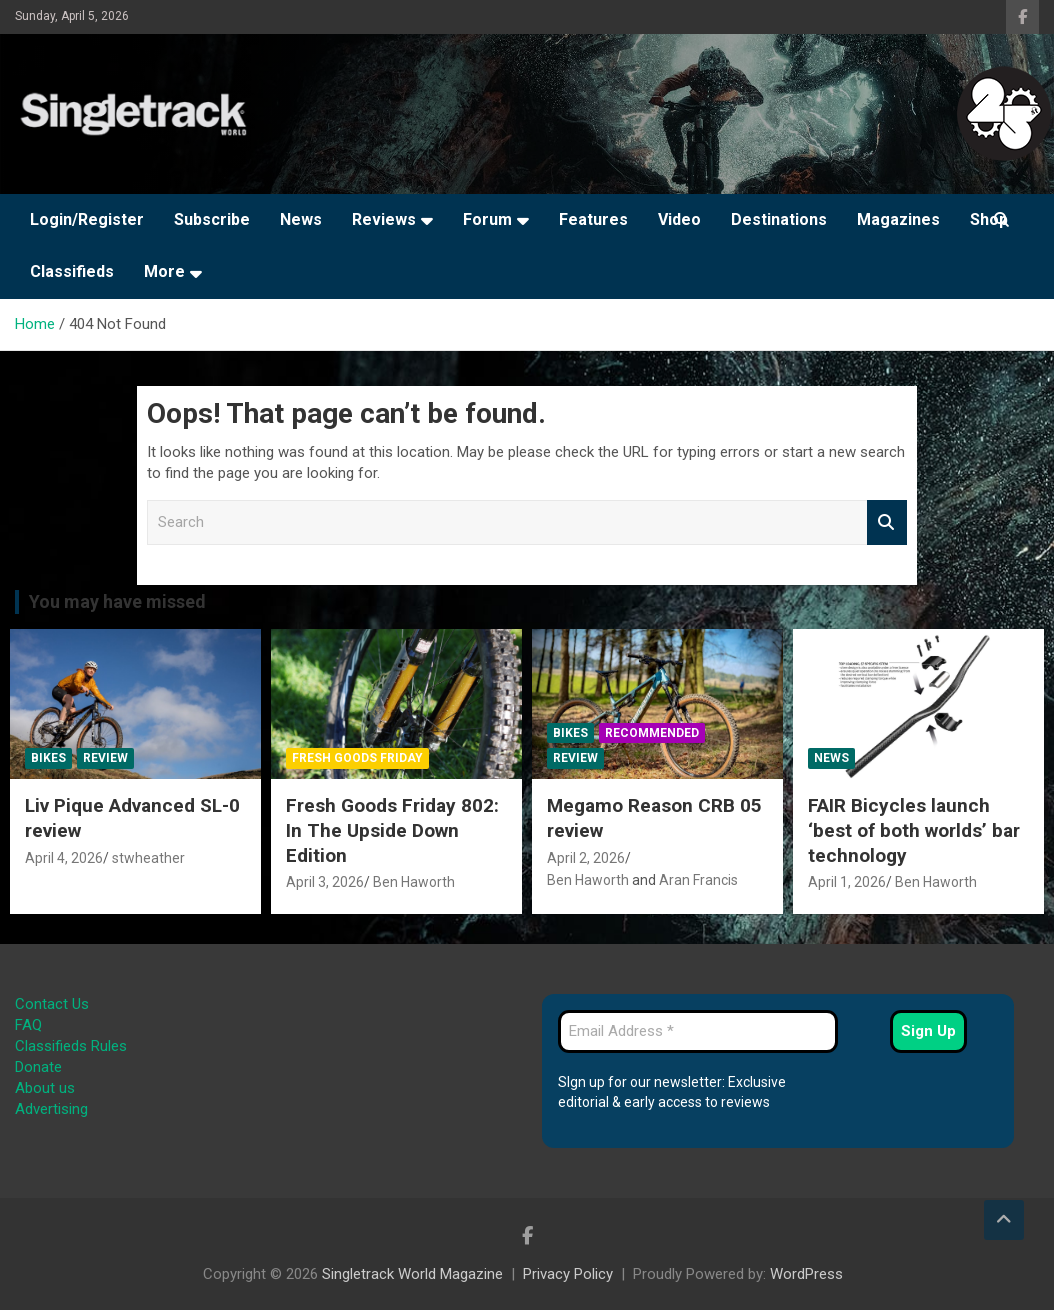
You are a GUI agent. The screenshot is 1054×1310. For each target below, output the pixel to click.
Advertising (51, 1109)
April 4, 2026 (64, 858)
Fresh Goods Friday (357, 758)
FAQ (28, 1025)
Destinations (779, 219)
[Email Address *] (698, 1031)
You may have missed (117, 601)
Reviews (384, 219)
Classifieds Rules (71, 1046)
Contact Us (52, 1004)
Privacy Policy (568, 1274)
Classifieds (72, 271)
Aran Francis (698, 880)
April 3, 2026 (325, 882)
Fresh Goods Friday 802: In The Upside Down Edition (392, 830)
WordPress (806, 1274)
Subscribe (212, 219)
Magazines (898, 219)
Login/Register (87, 219)
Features (593, 219)
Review (105, 758)
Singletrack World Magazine (412, 1274)
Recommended (652, 733)
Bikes (48, 758)
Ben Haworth (414, 882)
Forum (487, 219)
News (301, 219)
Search (887, 522)
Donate (38, 1067)
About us (45, 1088)
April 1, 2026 (847, 882)
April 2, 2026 (586, 858)
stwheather (148, 858)
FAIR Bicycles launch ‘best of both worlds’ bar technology (914, 830)
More (164, 271)
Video (679, 219)
